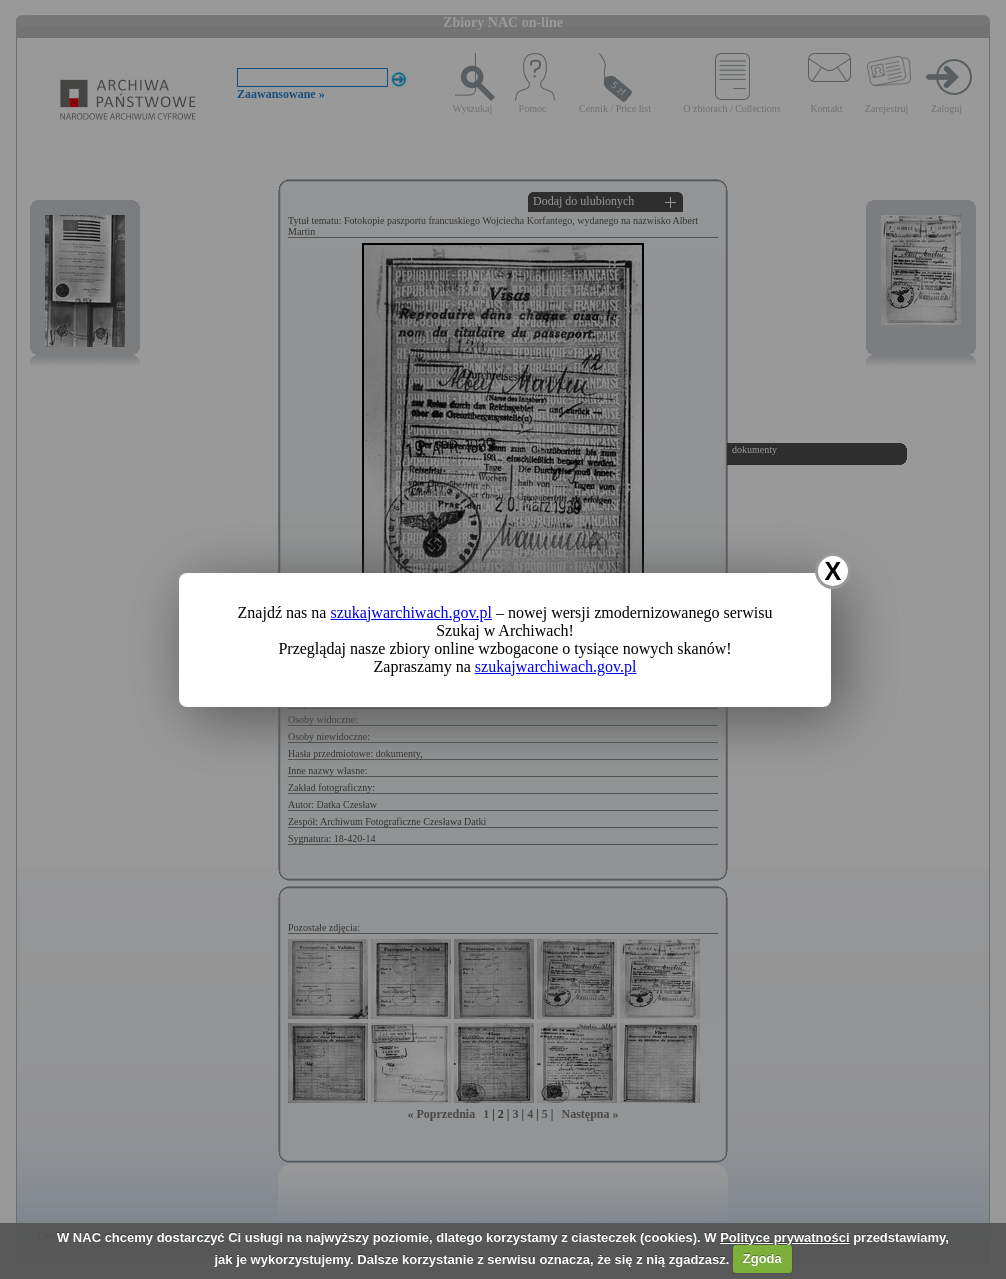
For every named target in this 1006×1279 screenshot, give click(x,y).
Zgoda (762, 1258)
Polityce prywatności (784, 1237)
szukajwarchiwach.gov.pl (411, 612)
